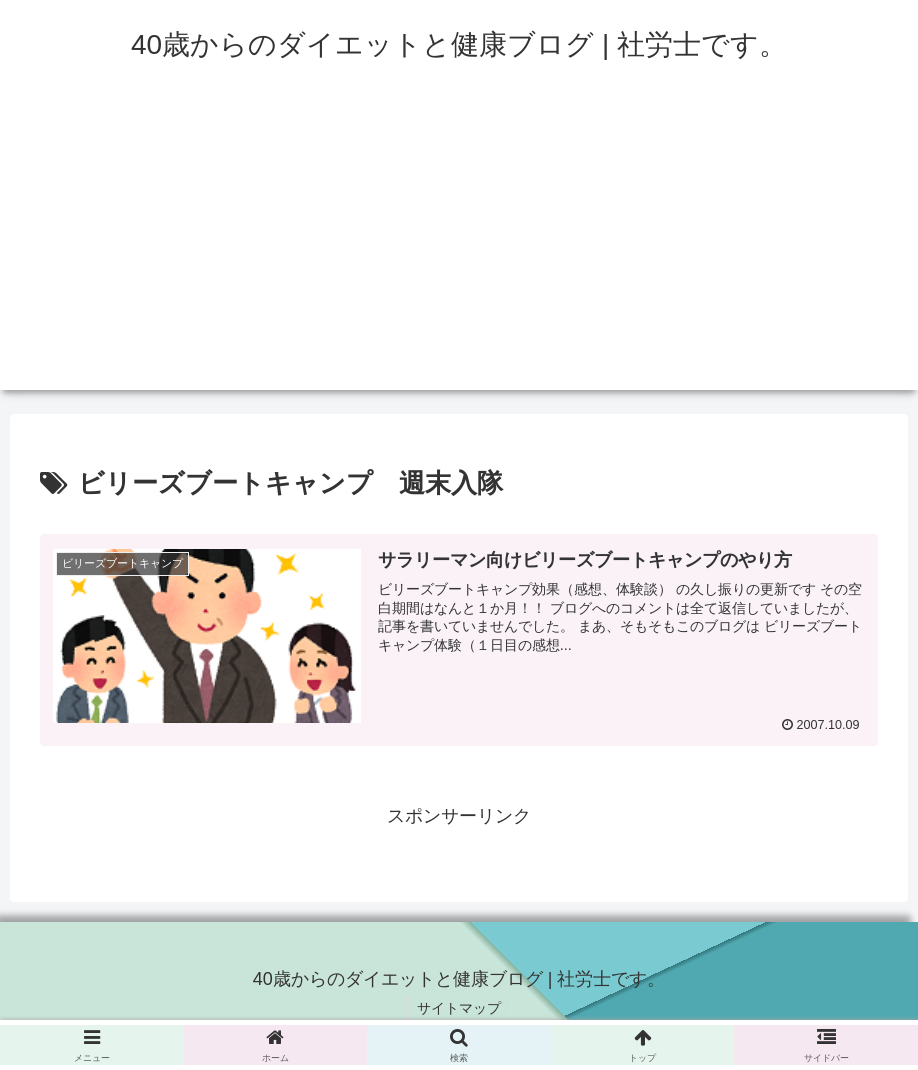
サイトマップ (459, 1008)
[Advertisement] (459, 250)
